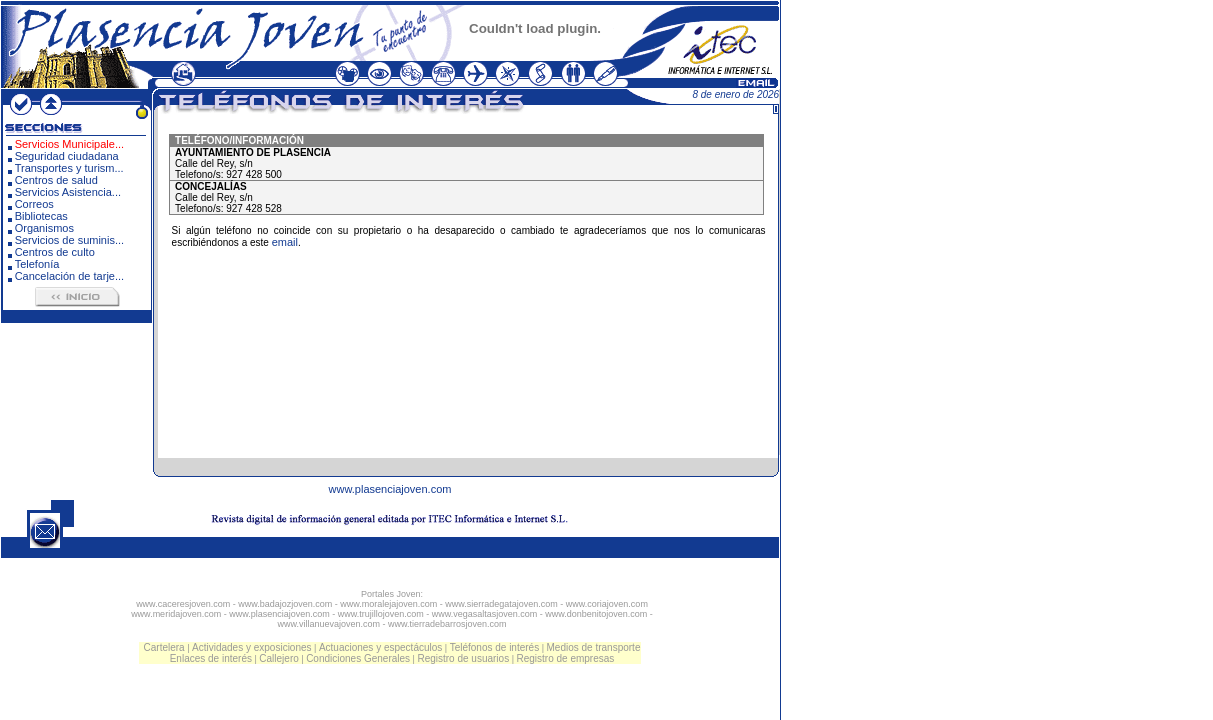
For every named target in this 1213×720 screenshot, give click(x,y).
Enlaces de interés (211, 658)
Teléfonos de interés (495, 647)
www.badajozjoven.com (285, 604)
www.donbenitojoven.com (596, 614)
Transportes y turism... (69, 168)
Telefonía (37, 264)
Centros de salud (56, 180)
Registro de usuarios (463, 658)
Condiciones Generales (358, 658)
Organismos (44, 228)
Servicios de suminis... (69, 240)
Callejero (278, 658)
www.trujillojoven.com (381, 614)
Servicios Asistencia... (68, 192)
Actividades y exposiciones (252, 647)
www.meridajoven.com (176, 614)
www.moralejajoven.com (388, 604)
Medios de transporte (594, 647)
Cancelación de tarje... (69, 276)
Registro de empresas (565, 658)
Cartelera (164, 647)
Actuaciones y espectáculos (380, 647)
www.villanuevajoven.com (328, 624)
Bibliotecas (41, 216)
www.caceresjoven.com (183, 604)
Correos (34, 204)
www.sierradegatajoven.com (501, 604)
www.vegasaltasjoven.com (485, 614)
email (285, 242)
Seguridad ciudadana (67, 156)
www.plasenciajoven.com (390, 489)
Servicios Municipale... (69, 144)
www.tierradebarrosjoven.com (447, 624)
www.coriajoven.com (607, 604)
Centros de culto (55, 252)
